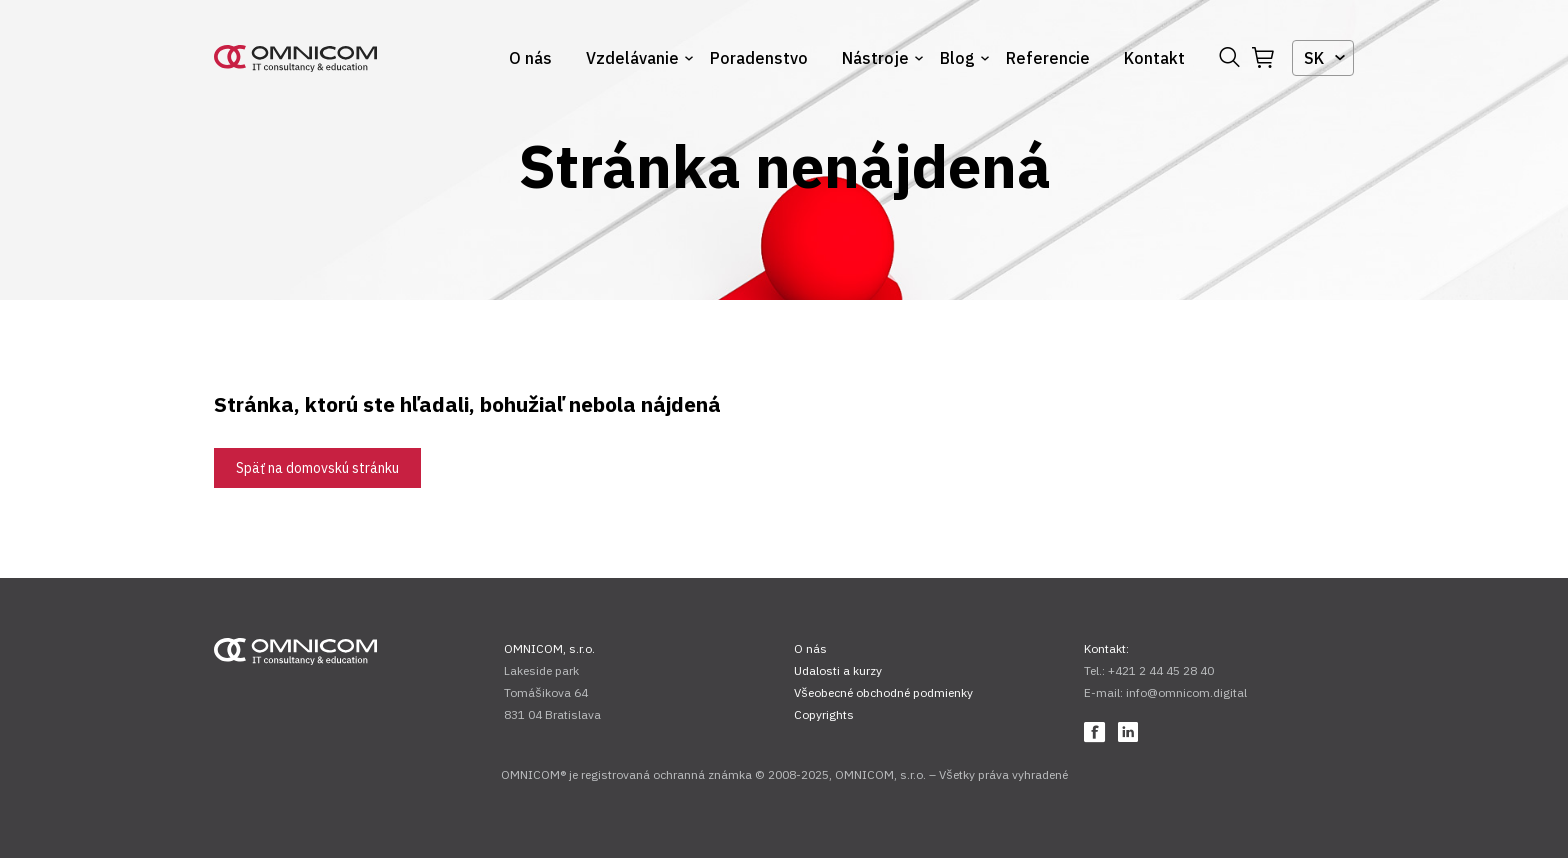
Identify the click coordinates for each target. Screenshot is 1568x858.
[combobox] (1323, 58)
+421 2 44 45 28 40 (1161, 670)
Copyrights (824, 714)
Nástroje (875, 58)
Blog (957, 58)
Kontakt (1154, 58)
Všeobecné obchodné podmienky (883, 692)
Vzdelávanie (632, 58)
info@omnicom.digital (1186, 692)
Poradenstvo (759, 58)
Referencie (1048, 58)
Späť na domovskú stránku (317, 468)
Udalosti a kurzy (838, 670)
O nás (530, 58)
